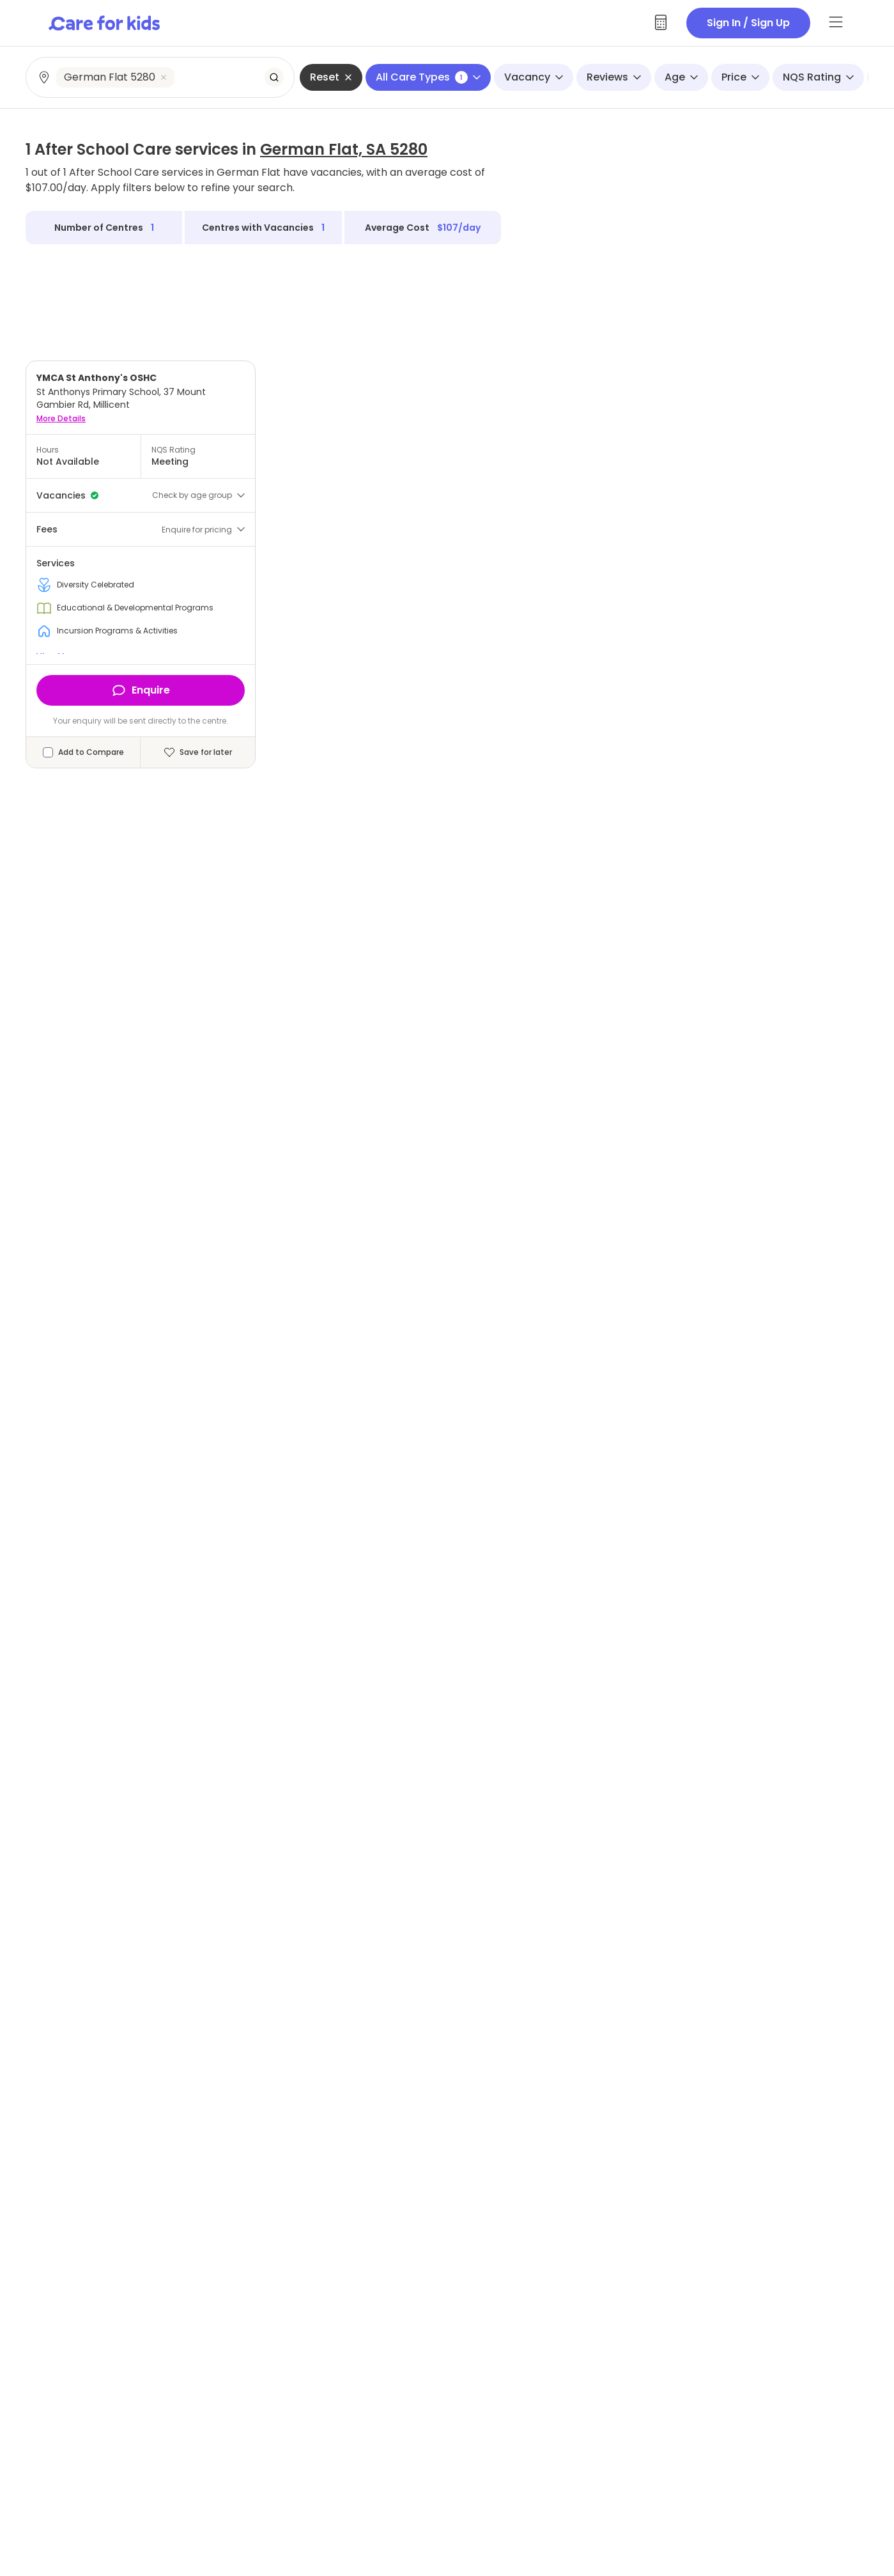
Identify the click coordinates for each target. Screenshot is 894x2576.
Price (740, 77)
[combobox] (161, 77)
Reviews (614, 77)
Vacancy (533, 77)
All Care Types (428, 77)
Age (681, 77)
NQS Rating (818, 77)
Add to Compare (91, 752)
